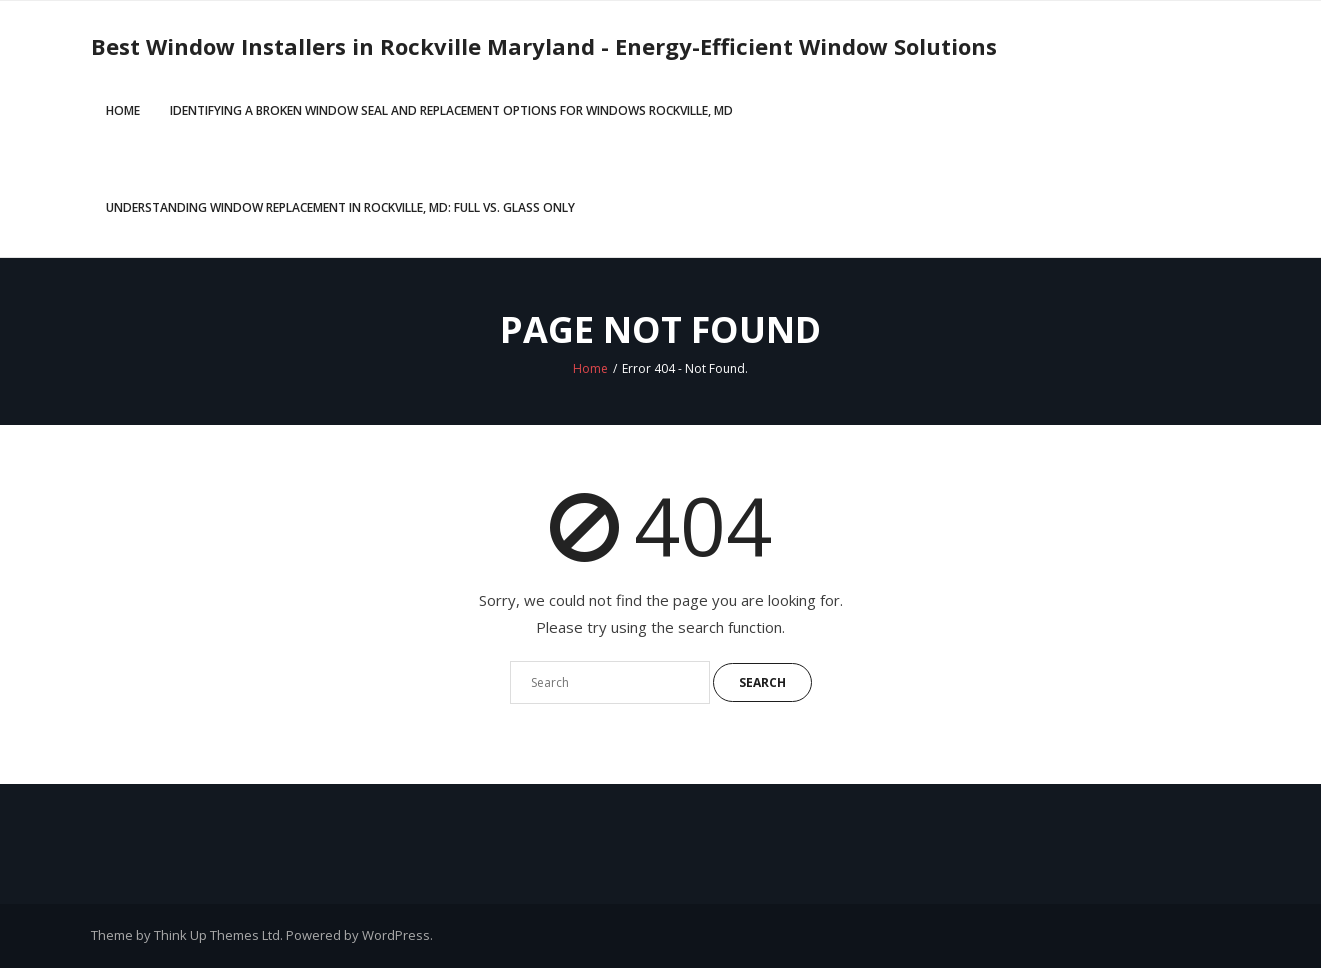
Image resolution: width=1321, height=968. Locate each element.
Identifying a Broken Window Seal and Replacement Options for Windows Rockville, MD (451, 110)
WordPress (396, 935)
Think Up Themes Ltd (217, 935)
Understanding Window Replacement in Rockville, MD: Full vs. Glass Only (340, 207)
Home (123, 110)
